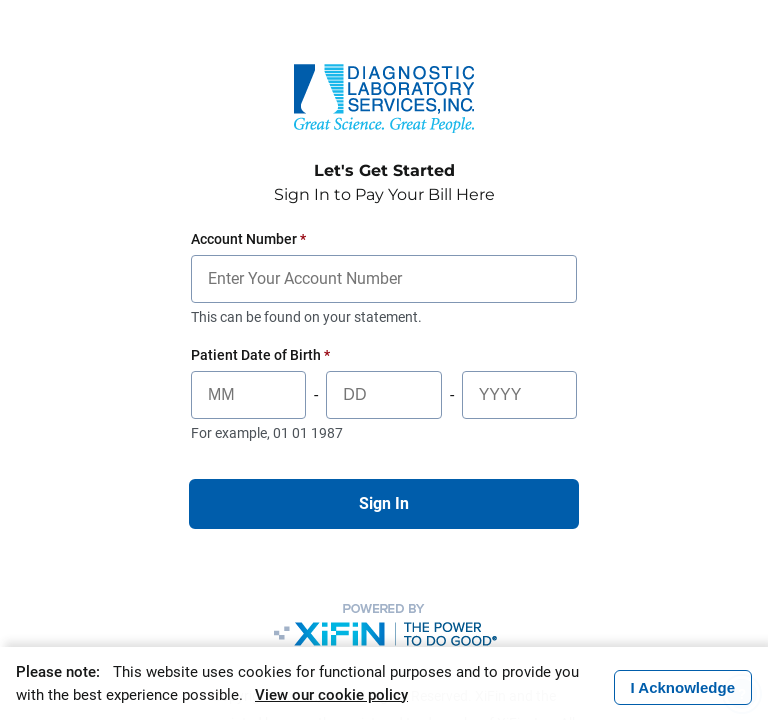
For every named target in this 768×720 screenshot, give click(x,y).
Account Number (248, 239)
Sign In (384, 503)
